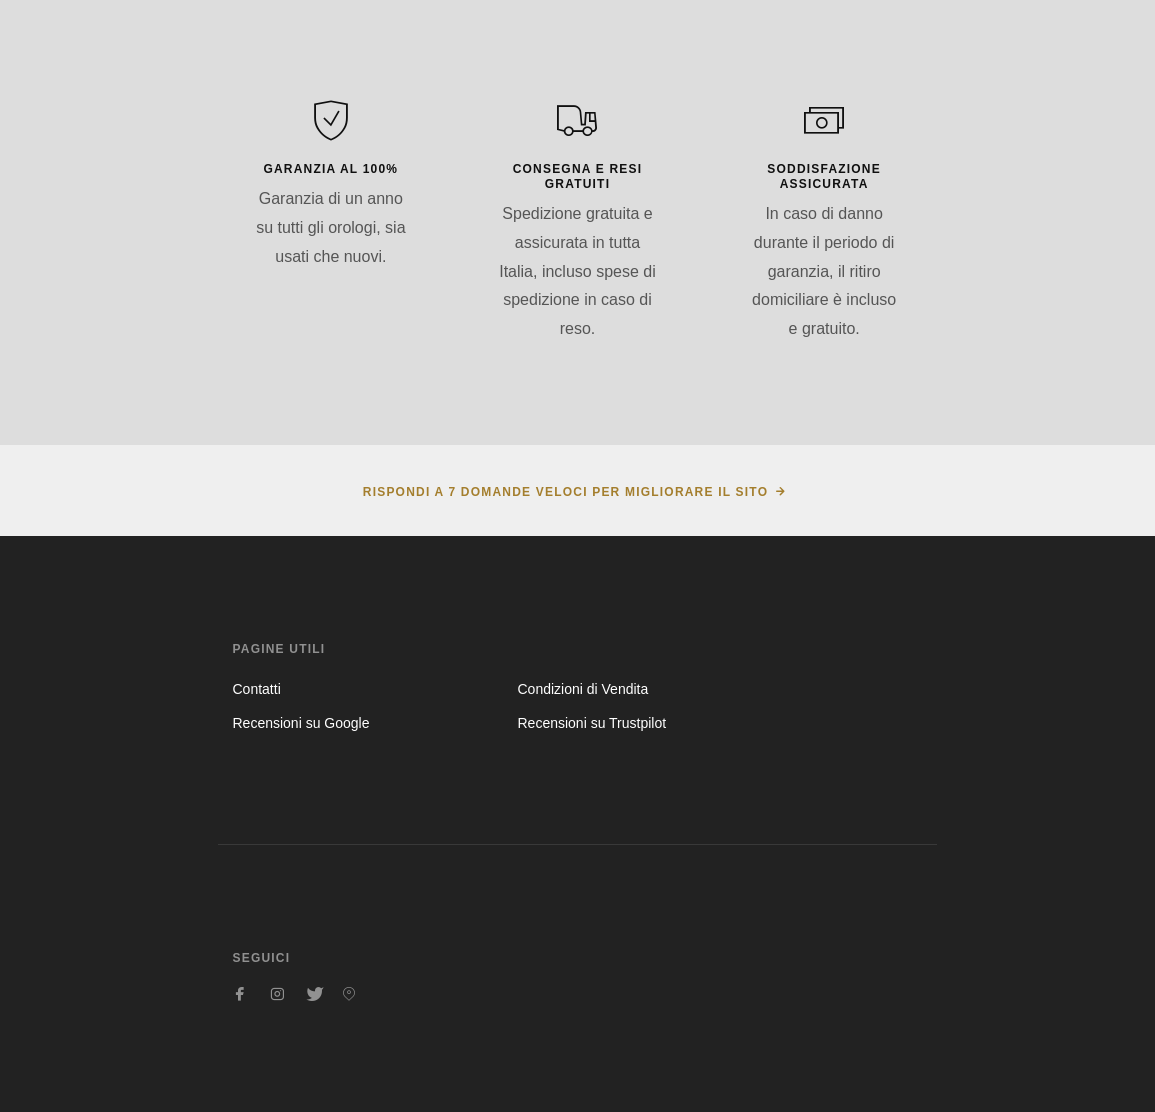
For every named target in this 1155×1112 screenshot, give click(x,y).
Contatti (257, 689)
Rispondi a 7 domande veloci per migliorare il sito (565, 492)
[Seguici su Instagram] (277, 994)
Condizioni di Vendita (582, 689)
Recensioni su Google (301, 723)
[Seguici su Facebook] (241, 994)
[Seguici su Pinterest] (349, 994)
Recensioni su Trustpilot (591, 723)
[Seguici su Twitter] (313, 994)
